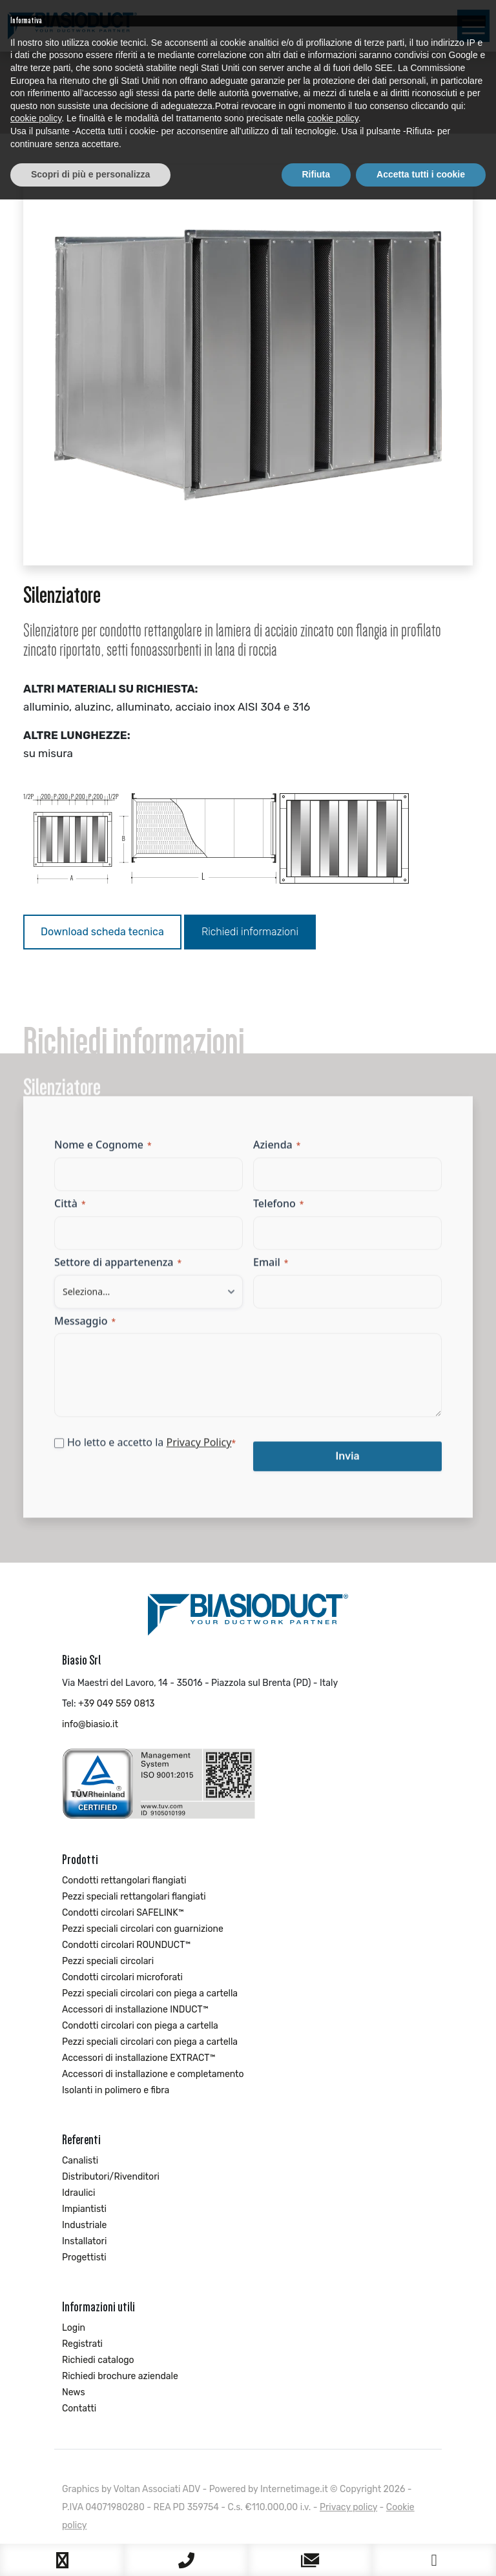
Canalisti (80, 2160)
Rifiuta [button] (316, 2551)
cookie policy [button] (35, 2495)
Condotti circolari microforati (122, 1977)
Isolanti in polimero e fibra (115, 2090)
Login (73, 2327)
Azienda (276, 1153)
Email (270, 1271)
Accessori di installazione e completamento (153, 2074)
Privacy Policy (198, 1452)
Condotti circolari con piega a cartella (140, 2025)
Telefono (278, 1212)
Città (69, 1212)
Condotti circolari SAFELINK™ (123, 1912)
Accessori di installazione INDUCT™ (135, 2009)
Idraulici (78, 2192)
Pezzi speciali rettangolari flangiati (134, 1896)
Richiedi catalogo (98, 2360)
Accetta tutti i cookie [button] (421, 2551)
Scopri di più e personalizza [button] (90, 2551)
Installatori (84, 2241)
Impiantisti (84, 2209)
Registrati (82, 2343)
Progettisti (84, 2257)
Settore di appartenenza (117, 1271)
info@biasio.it (90, 1724)
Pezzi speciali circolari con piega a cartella (150, 1993)
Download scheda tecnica (102, 932)
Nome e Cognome (103, 1153)
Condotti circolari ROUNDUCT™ (126, 1945)
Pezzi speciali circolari (108, 1961)
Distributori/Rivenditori (111, 2176)
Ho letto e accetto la (151, 1452)
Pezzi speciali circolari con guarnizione (142, 1928)
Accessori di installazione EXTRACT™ (138, 2058)
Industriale (84, 2225)
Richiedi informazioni (250, 932)
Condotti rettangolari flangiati (124, 1880)
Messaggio (85, 1330)
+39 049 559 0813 (116, 1703)
